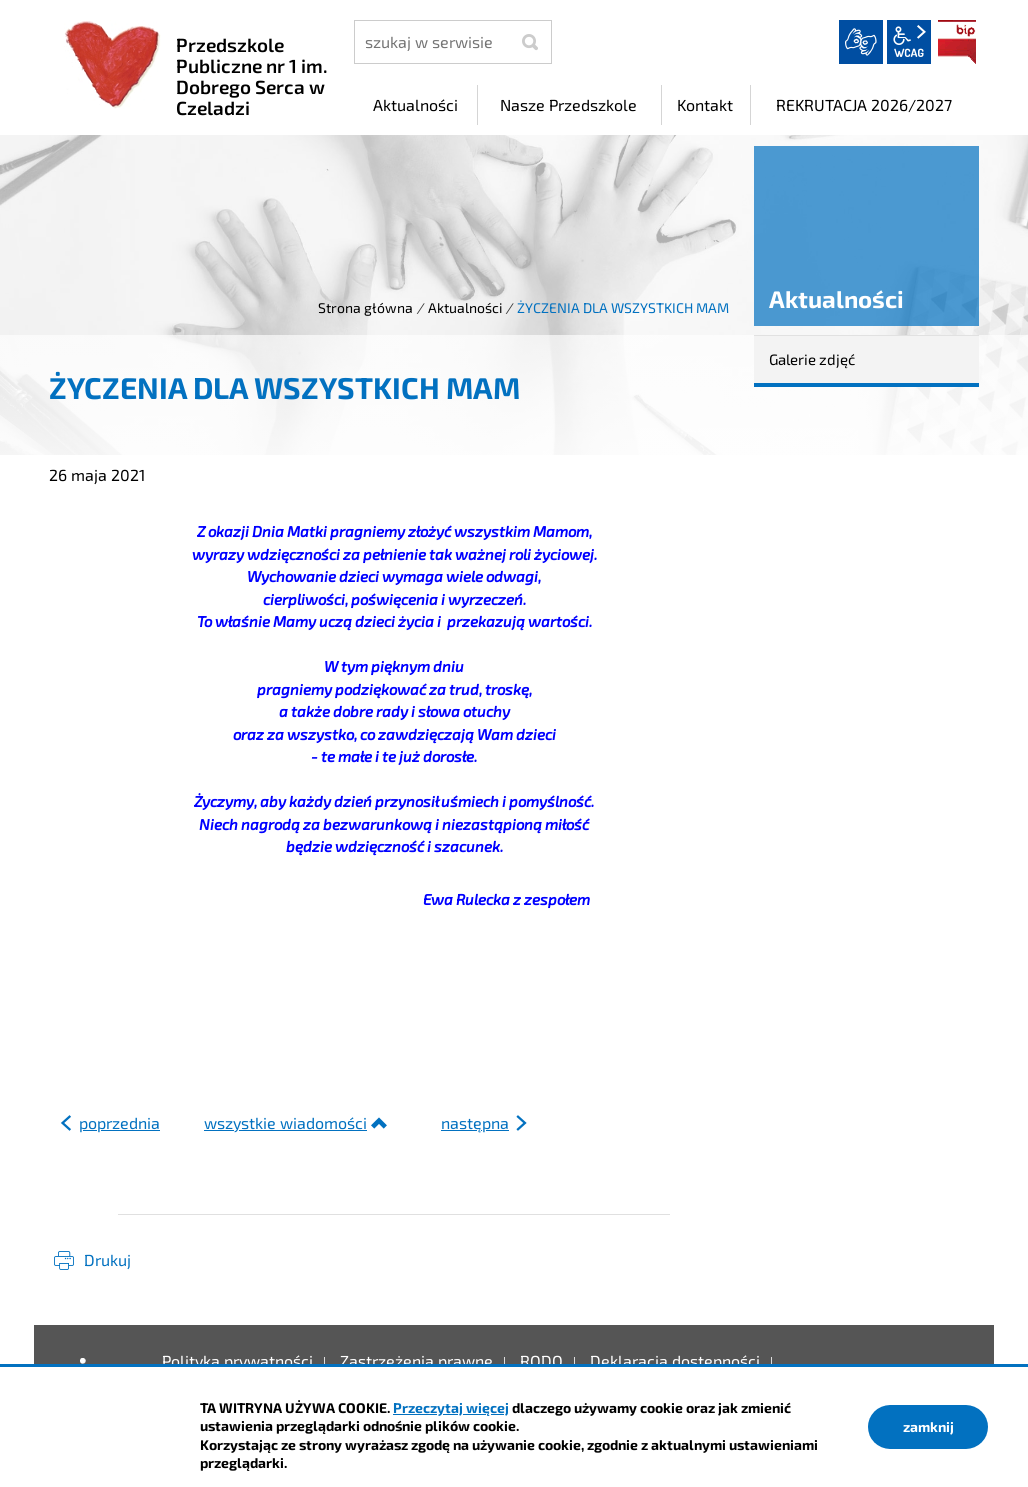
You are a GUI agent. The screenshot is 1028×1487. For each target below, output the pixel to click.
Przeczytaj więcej (451, 1407)
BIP (957, 42)
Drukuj (107, 1259)
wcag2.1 (909, 42)
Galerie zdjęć (812, 359)
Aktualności (465, 307)
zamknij (928, 1426)
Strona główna (365, 307)
